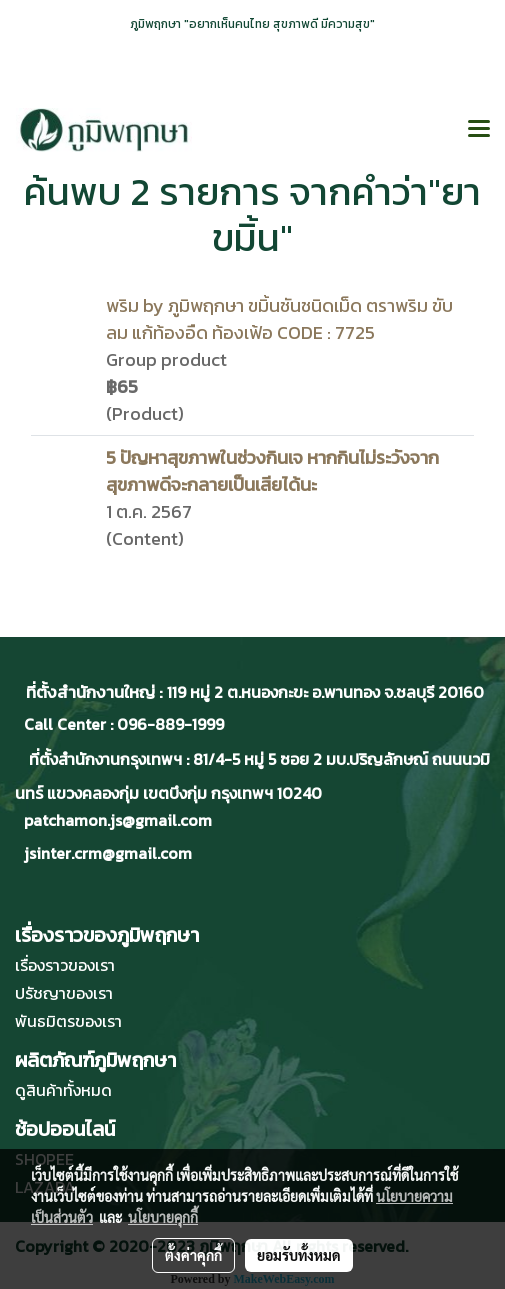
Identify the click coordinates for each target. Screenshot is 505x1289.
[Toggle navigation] (479, 130)
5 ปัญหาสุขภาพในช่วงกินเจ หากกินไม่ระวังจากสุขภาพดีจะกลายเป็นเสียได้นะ (272, 471)
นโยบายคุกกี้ (163, 1217)
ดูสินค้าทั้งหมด (63, 1090)
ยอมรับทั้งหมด (299, 1255)
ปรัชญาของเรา (64, 993)
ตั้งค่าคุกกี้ (193, 1255)
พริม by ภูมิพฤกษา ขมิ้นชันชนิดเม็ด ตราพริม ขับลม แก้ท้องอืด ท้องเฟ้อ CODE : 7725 (279, 319)
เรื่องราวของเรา (65, 965)
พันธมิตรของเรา (68, 1021)
